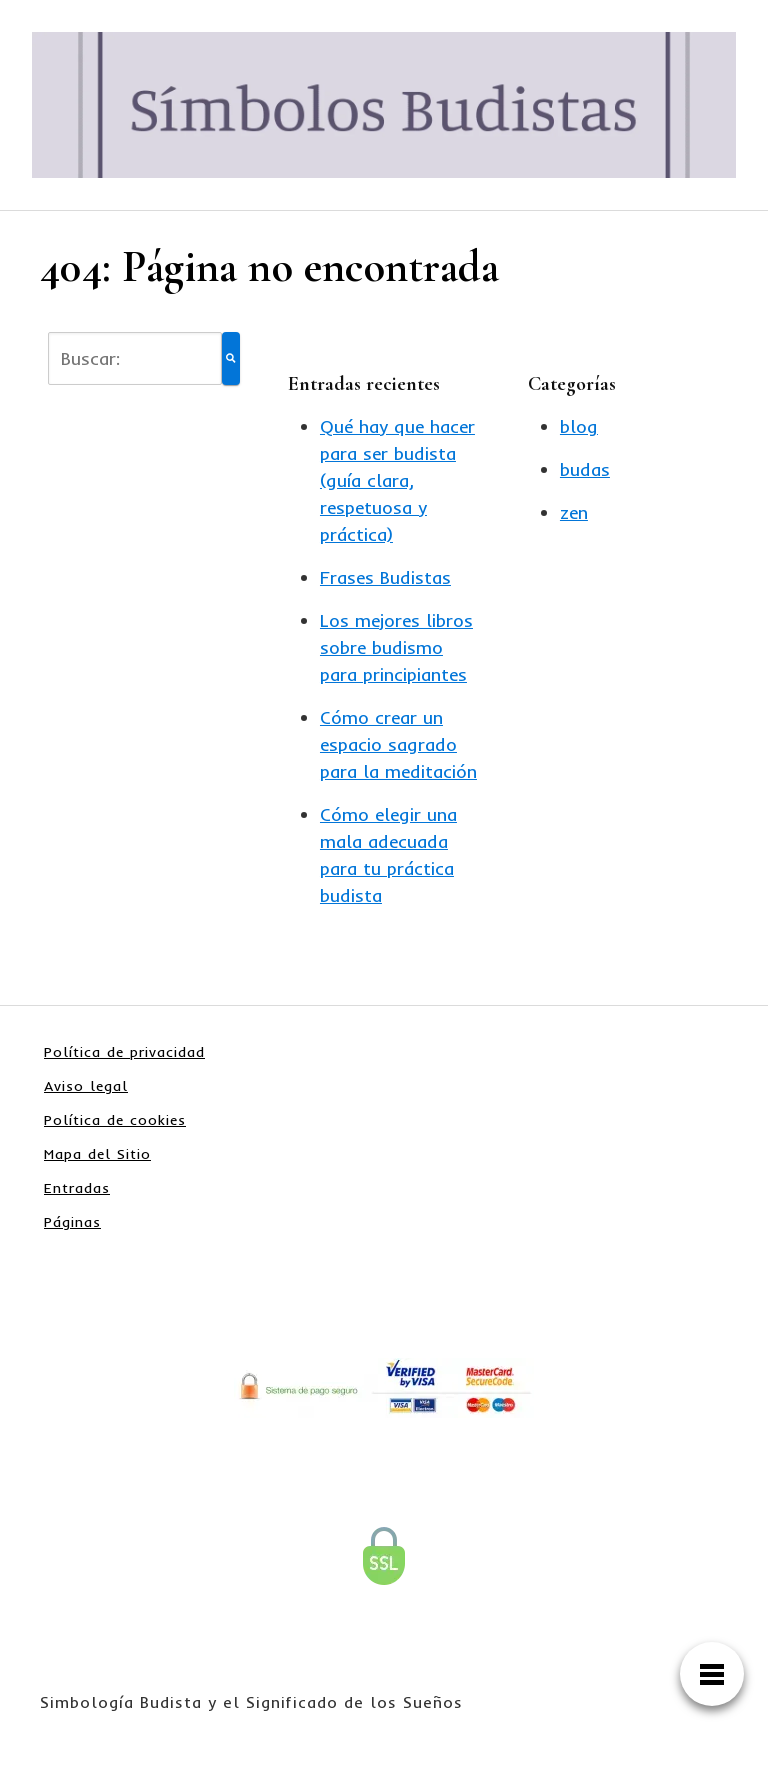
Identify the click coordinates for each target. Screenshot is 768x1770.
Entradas (77, 1188)
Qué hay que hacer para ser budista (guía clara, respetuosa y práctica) (397, 480)
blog (579, 426)
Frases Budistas (385, 577)
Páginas (72, 1222)
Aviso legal (86, 1086)
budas (585, 469)
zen (574, 512)
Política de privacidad (124, 1052)
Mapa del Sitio (97, 1154)
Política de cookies (115, 1120)
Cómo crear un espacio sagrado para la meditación (398, 744)
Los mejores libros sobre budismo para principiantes (396, 647)
